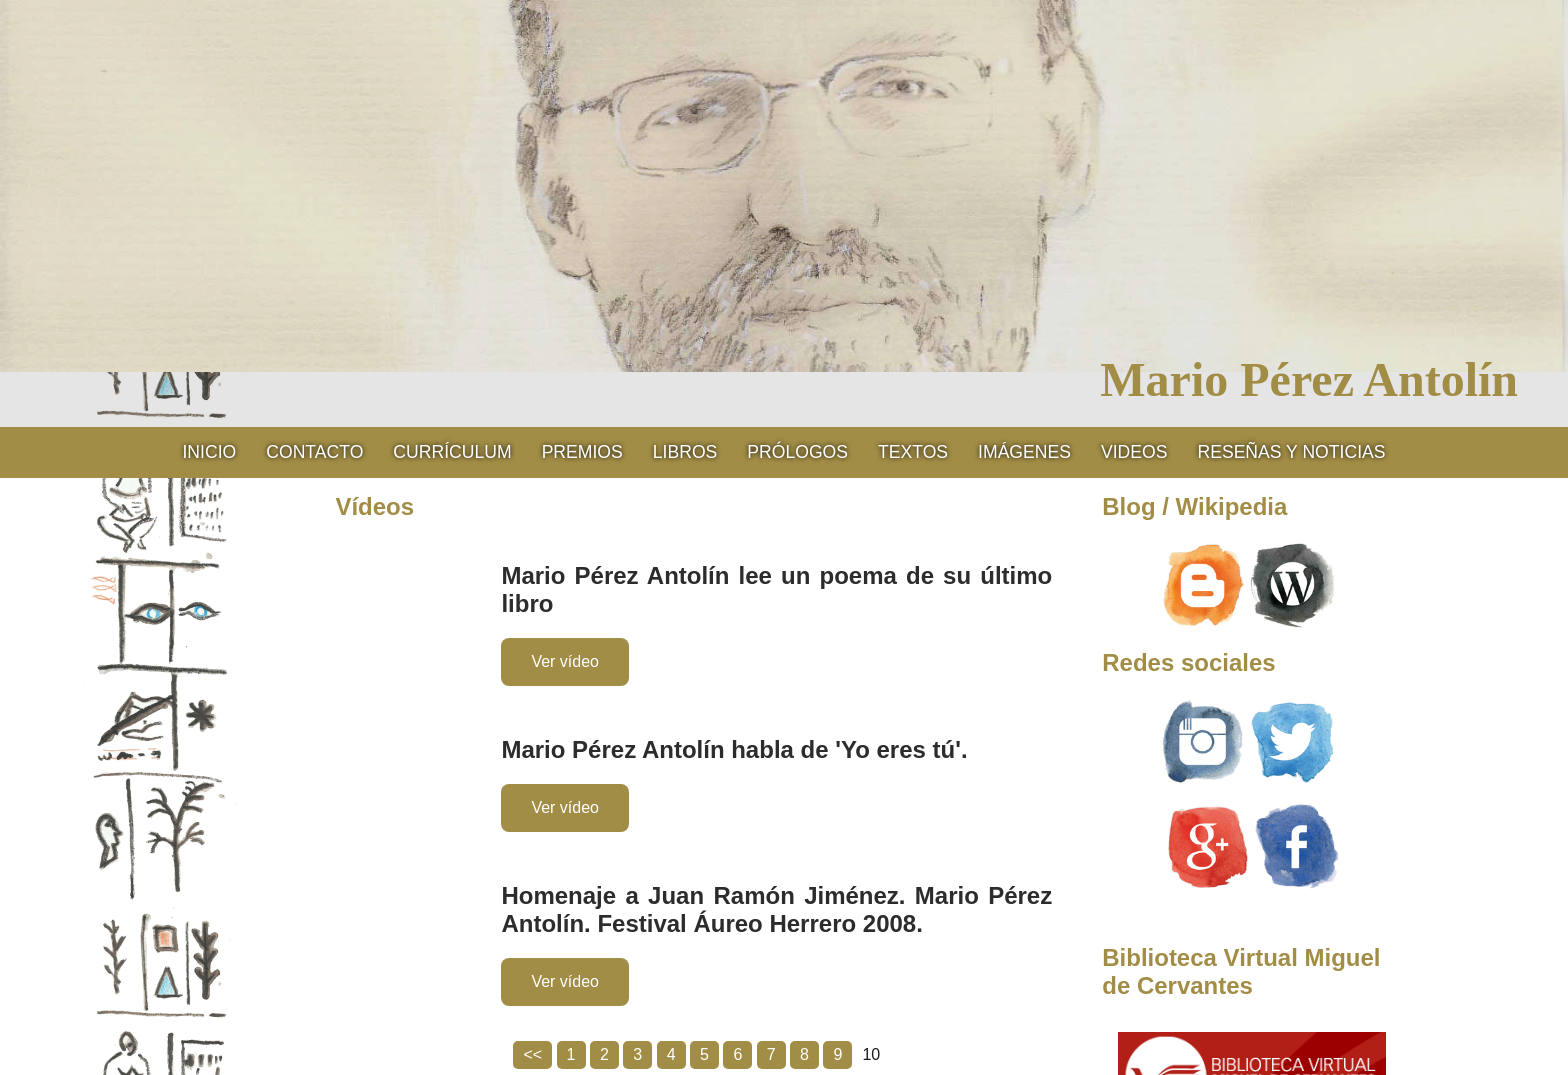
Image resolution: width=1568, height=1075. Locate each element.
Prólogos (797, 452)
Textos (913, 452)
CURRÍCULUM (452, 452)
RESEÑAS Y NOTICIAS (1291, 452)
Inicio (209, 452)
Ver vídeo (565, 661)
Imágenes (1024, 452)
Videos (1134, 452)
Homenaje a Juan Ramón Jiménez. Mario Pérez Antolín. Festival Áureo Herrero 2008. (776, 909)
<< (532, 1054)
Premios (582, 452)
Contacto (314, 452)
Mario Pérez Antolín (1309, 379)
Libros (685, 452)
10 (871, 1054)
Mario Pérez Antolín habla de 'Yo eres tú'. (734, 749)
